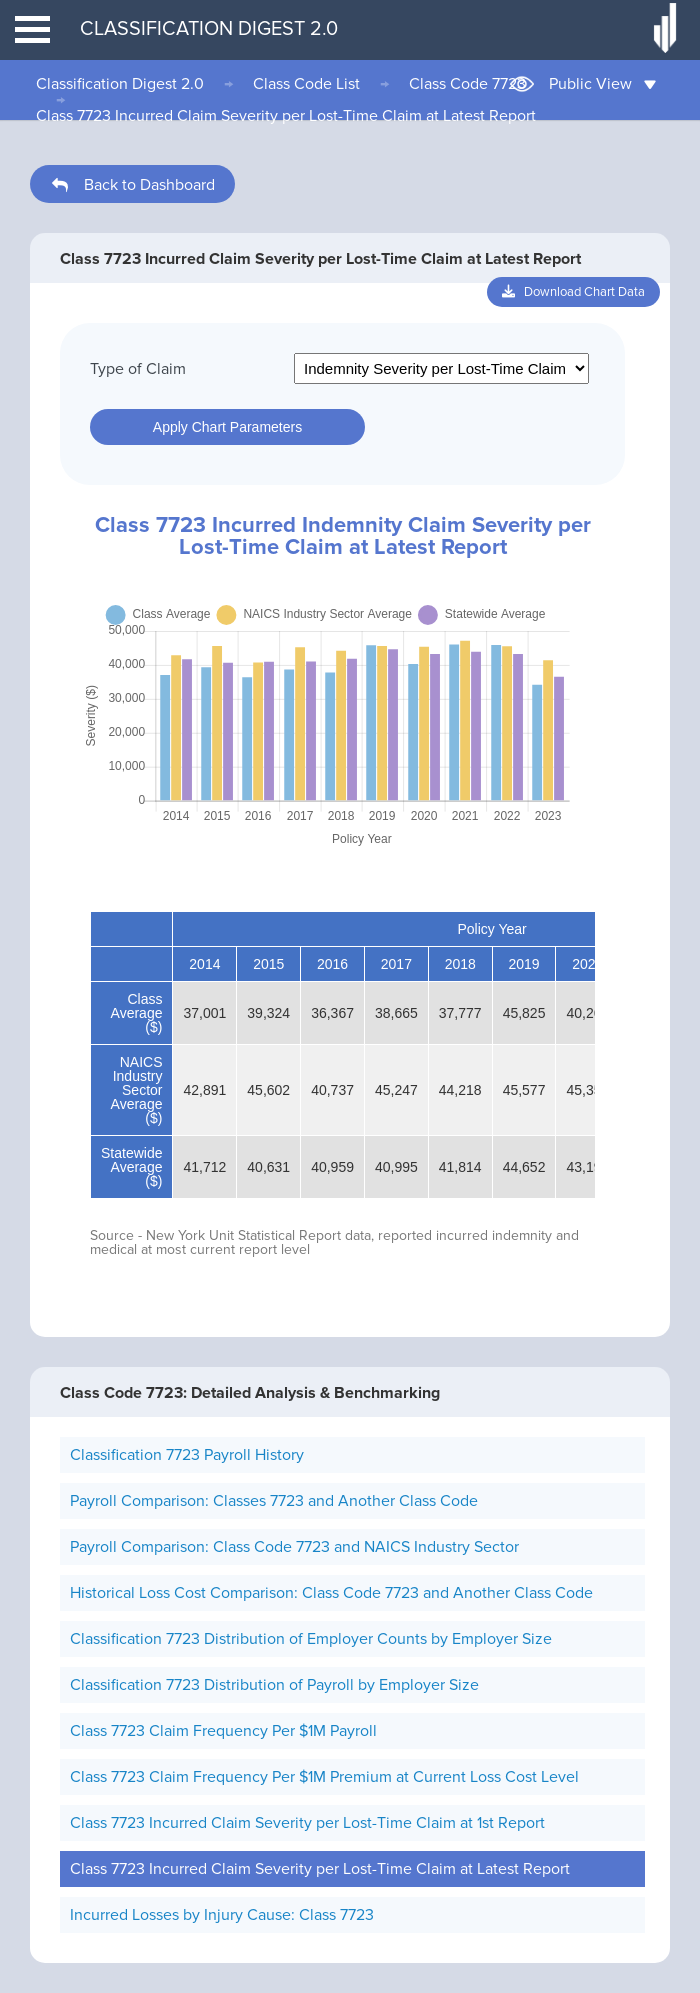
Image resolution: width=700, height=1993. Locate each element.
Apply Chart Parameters (227, 427)
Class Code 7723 (467, 84)
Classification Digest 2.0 (120, 84)
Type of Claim (138, 369)
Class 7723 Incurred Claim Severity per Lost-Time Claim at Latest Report (286, 116)
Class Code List (306, 84)
